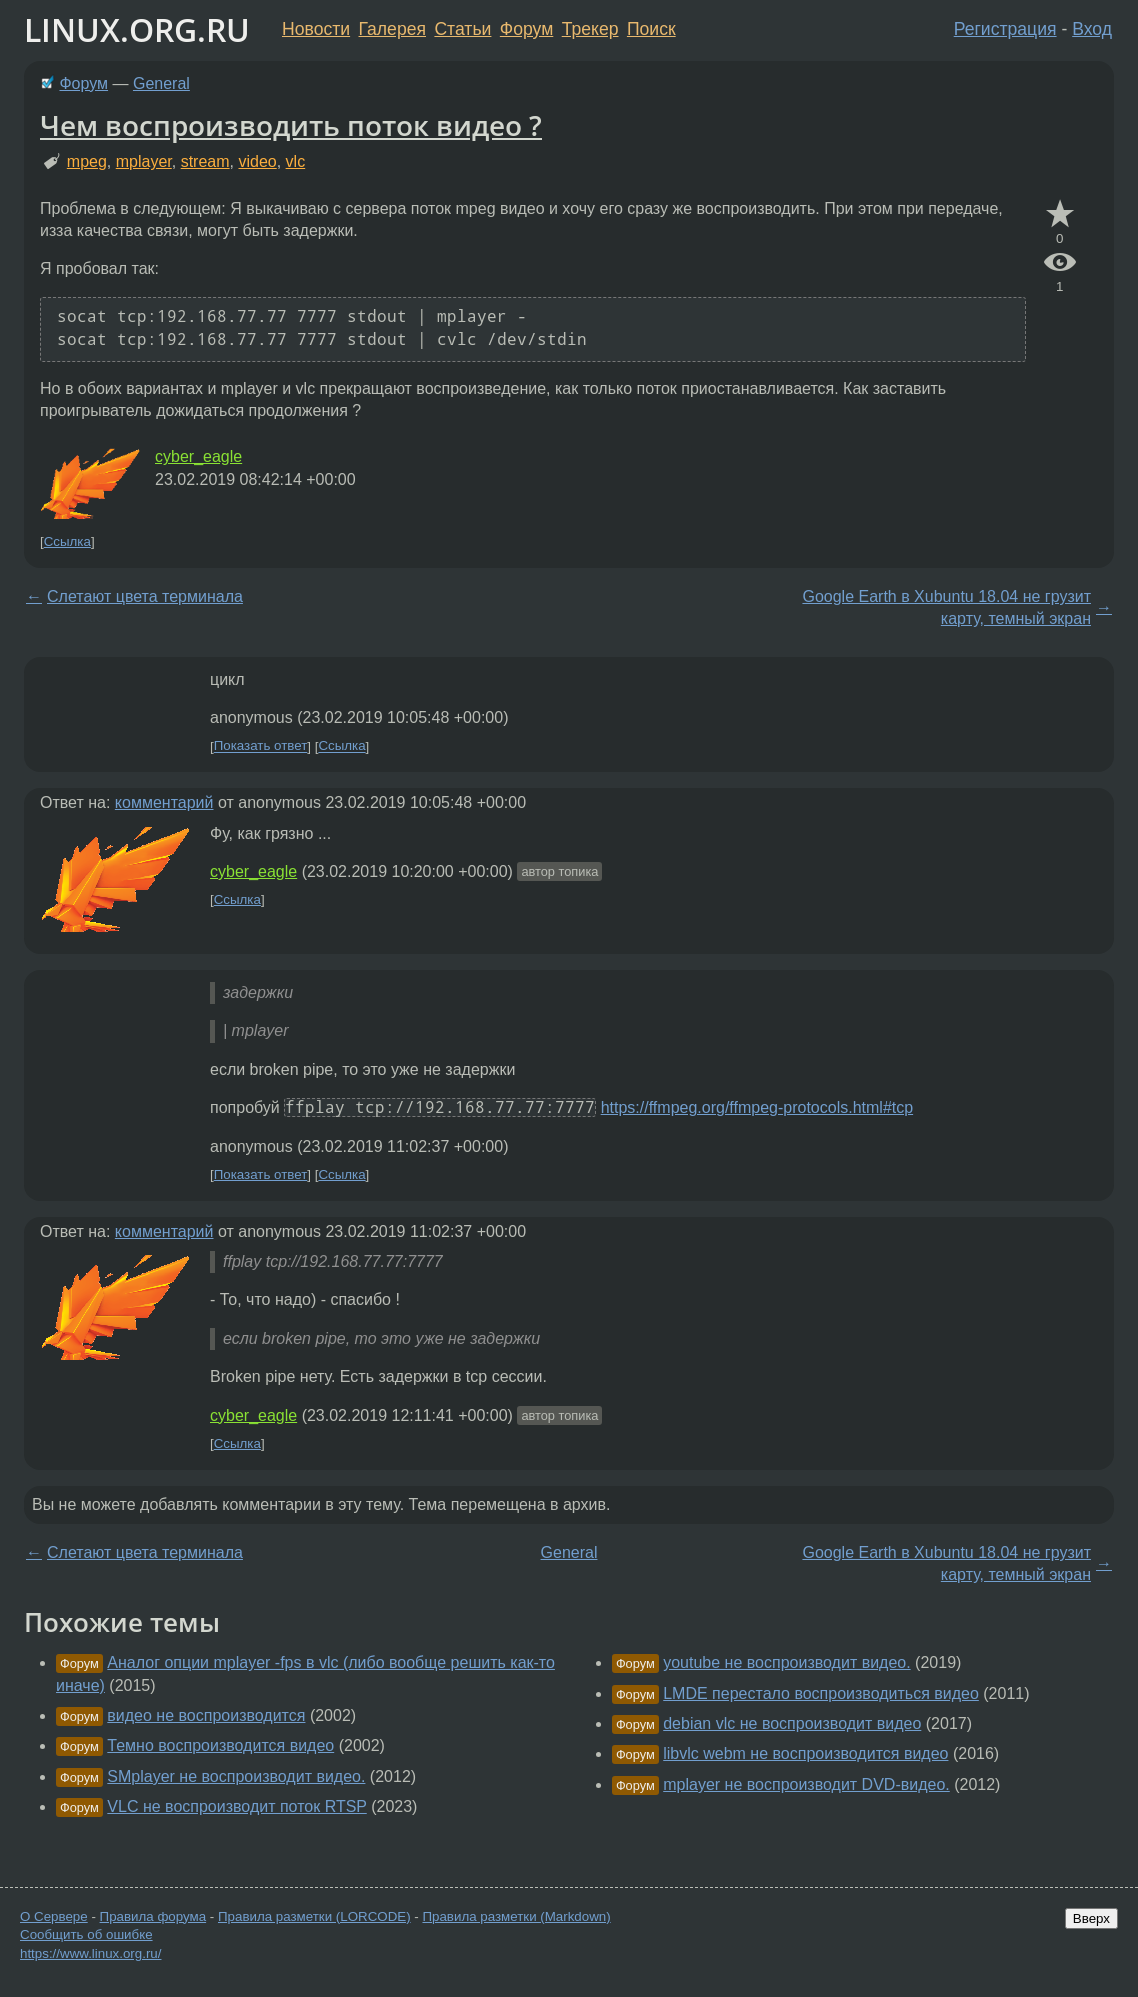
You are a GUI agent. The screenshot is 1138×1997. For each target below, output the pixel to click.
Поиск (651, 29)
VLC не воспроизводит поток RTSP (236, 1806)
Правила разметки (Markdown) (516, 1916)
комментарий (164, 802)
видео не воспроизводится (206, 1715)
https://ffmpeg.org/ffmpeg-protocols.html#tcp (757, 1107)
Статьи (462, 29)
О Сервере (54, 1916)
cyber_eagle (198, 456)
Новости (316, 29)
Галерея (392, 29)
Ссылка (67, 541)
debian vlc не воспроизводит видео (792, 1723)
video (257, 161)
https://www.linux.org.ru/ (90, 1953)
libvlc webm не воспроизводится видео (805, 1753)
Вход (1092, 29)
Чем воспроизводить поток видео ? (291, 125)
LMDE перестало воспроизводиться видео (821, 1693)
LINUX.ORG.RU (137, 29)
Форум (526, 29)
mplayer (144, 161)
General (161, 83)
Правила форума (153, 1916)
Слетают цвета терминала (145, 596)
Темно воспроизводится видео (220, 1745)
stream (205, 161)
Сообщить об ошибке (86, 1934)
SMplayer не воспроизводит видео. (236, 1776)
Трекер (590, 29)
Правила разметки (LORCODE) (314, 1916)
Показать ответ (261, 746)
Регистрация (1005, 29)
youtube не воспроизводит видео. (786, 1662)
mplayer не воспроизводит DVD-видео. (806, 1784)
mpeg (87, 161)
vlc (296, 161)
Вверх (1091, 1918)
